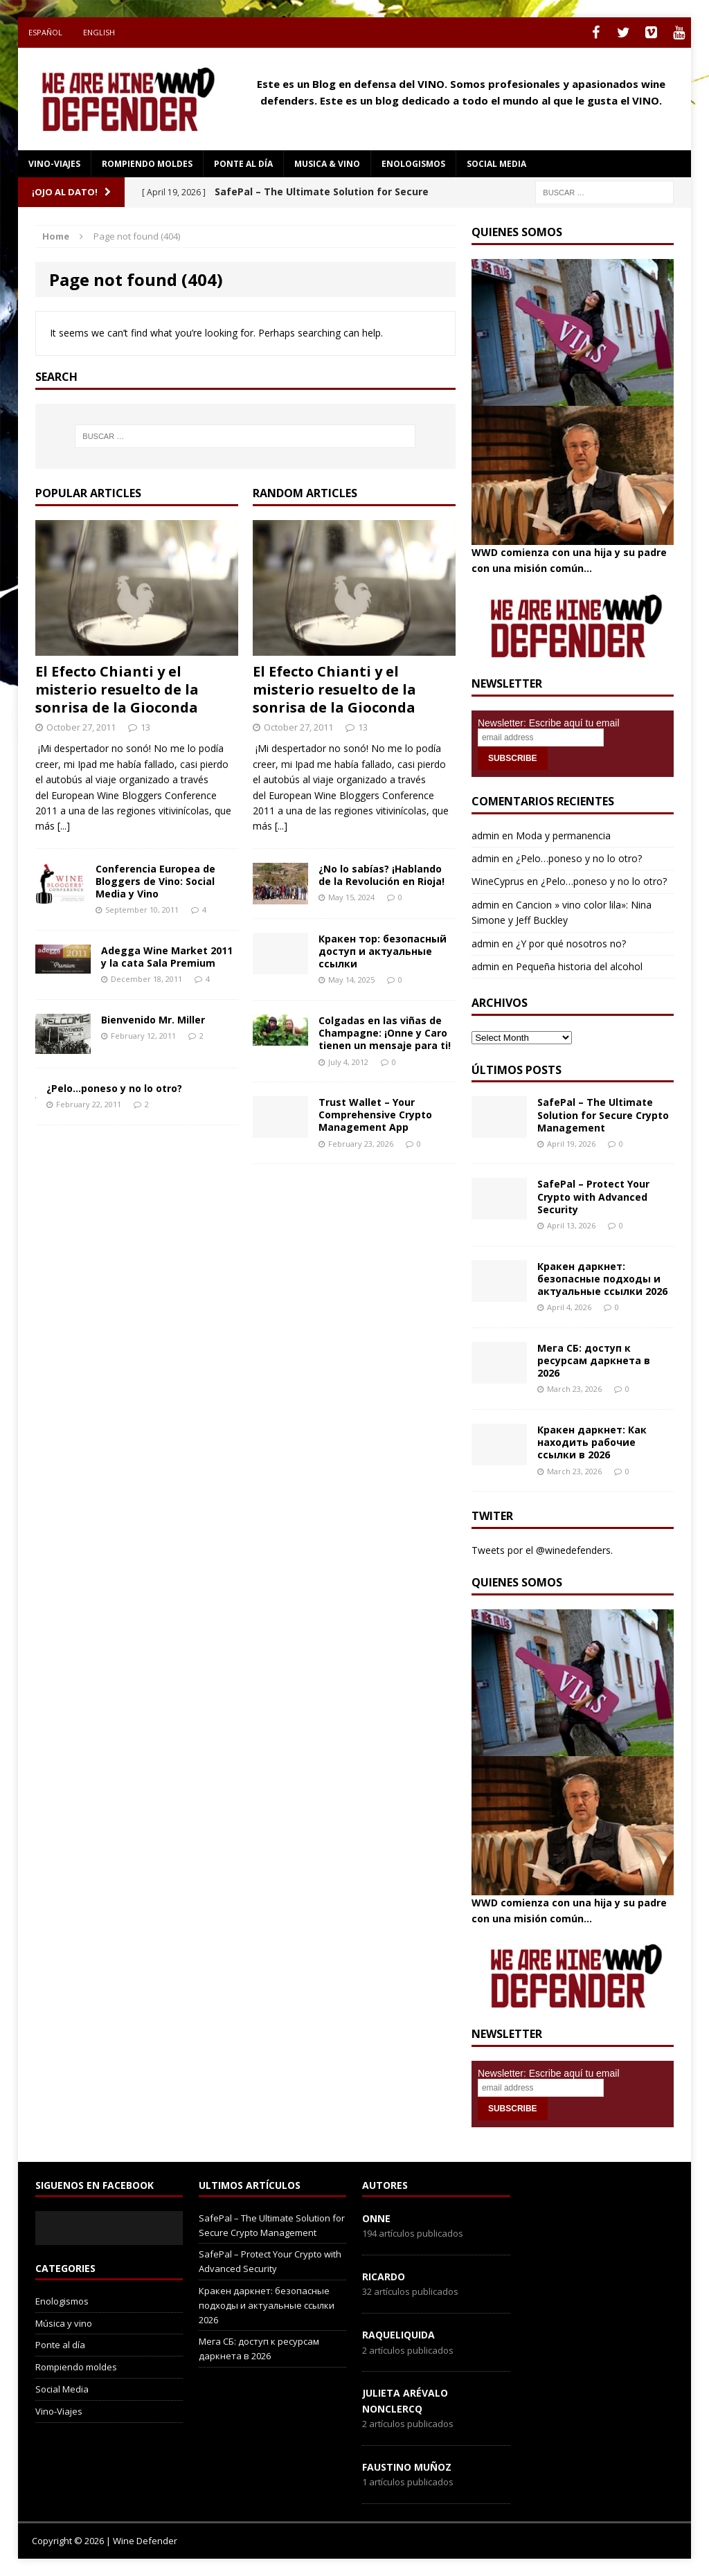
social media (496, 164)
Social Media (62, 2389)
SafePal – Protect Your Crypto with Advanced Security (593, 1196)
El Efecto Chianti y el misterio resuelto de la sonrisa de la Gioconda (117, 689)
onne (376, 2218)
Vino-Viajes (54, 164)
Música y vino (63, 2323)
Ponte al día (243, 164)
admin (485, 835)
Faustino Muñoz (406, 2467)
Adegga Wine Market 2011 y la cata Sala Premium (167, 956)
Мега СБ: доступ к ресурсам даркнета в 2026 (593, 1360)
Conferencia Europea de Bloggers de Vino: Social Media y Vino (155, 881)
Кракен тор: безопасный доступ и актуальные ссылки (382, 951)
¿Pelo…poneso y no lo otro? (114, 1088)
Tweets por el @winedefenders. (542, 1550)
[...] (63, 825)
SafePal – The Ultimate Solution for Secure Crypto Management (603, 1114)
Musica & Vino (327, 164)
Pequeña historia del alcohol (579, 966)
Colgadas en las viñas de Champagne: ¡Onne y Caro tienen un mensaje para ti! (384, 1033)
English (99, 32)
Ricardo (383, 2276)
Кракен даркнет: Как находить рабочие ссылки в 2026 (592, 1442)
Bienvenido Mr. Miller (153, 1019)
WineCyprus (498, 881)
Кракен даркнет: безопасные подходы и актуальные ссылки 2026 (602, 1279)
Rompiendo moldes (147, 164)
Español (45, 32)
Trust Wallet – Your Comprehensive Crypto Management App (375, 1114)
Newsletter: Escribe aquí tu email (549, 722)
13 (145, 727)
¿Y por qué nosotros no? (571, 943)
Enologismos (413, 164)
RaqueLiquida (398, 2334)
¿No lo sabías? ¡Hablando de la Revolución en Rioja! (381, 875)
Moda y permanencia (563, 835)
